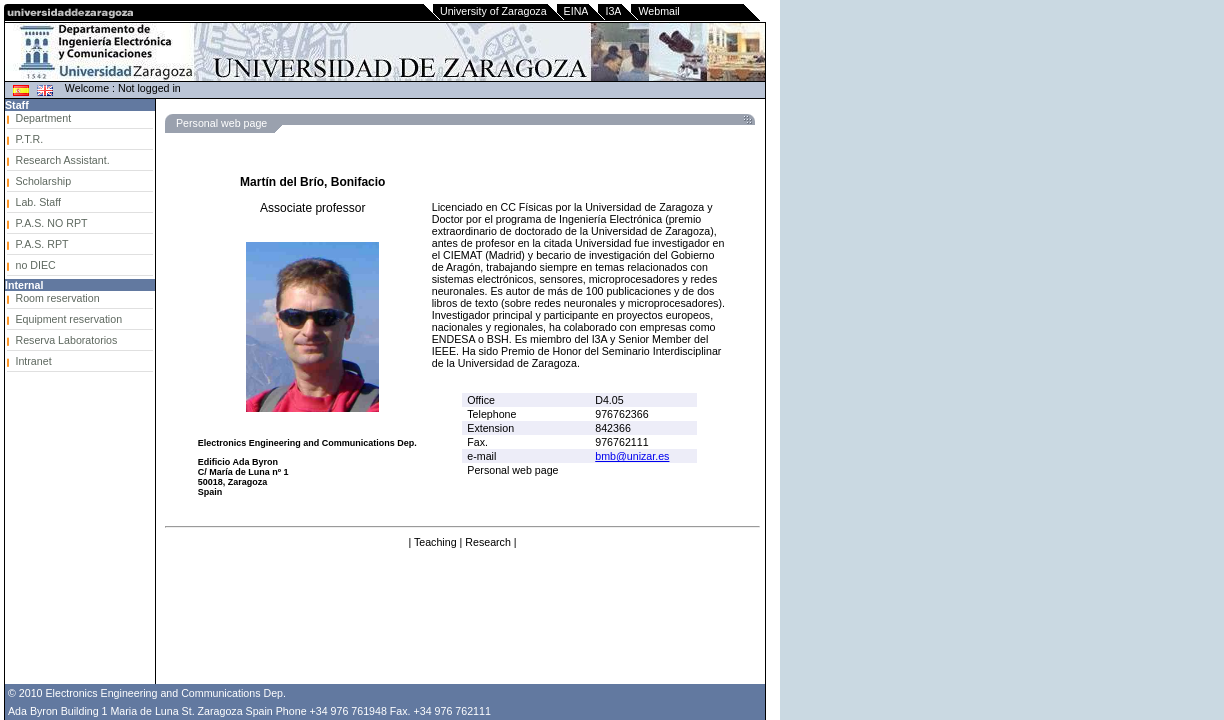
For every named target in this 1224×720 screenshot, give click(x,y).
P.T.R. (29, 139)
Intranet (33, 361)
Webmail (658, 11)
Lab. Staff (37, 202)
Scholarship (43, 181)
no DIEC (35, 265)
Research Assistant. (62, 160)
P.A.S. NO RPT (51, 223)
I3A (613, 11)
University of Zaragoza (493, 11)
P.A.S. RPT (41, 244)
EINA (576, 11)
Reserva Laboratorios (66, 340)
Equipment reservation (68, 319)
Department (43, 118)
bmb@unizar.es (632, 456)
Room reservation (57, 298)
